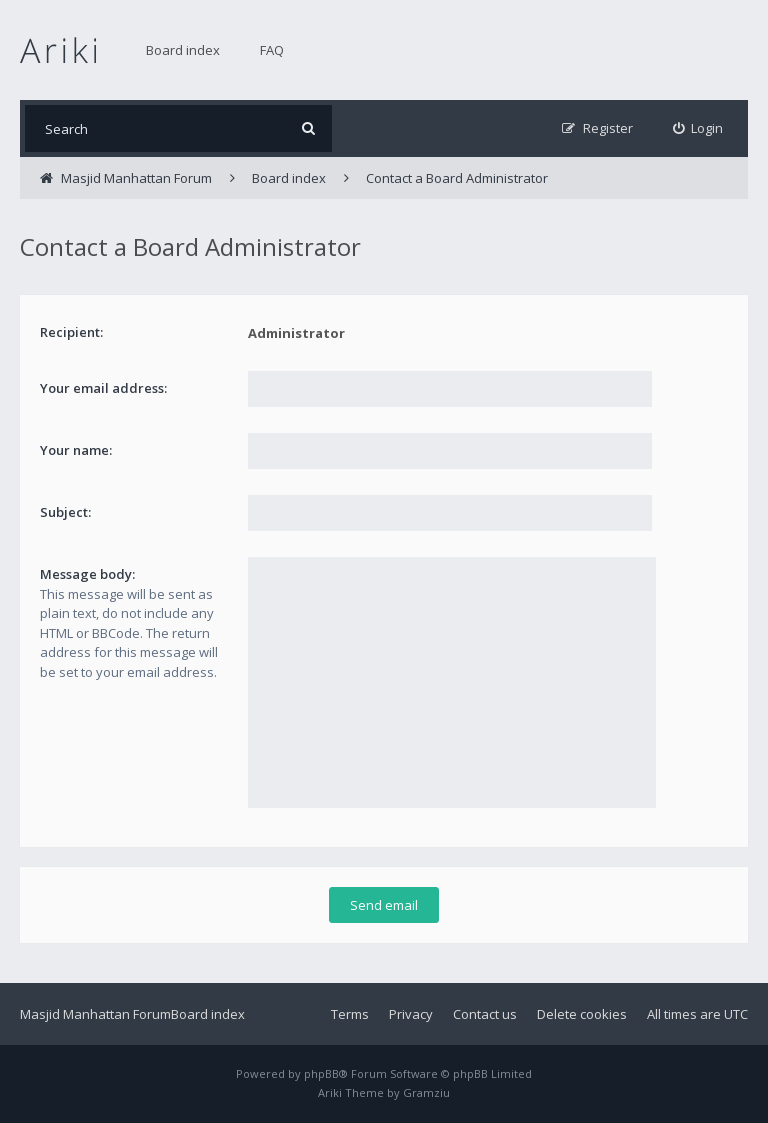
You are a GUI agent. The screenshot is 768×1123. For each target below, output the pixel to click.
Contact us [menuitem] (485, 1014)
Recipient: (71, 332)
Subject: (65, 512)
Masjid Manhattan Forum (95, 1014)
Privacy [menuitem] (411, 1014)
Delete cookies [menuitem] (582, 1014)
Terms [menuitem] (350, 1014)
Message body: (87, 574)
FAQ (272, 50)
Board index (183, 50)
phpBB (321, 1073)
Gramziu (426, 1092)
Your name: (76, 450)
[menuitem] (698, 128)
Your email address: (103, 388)
